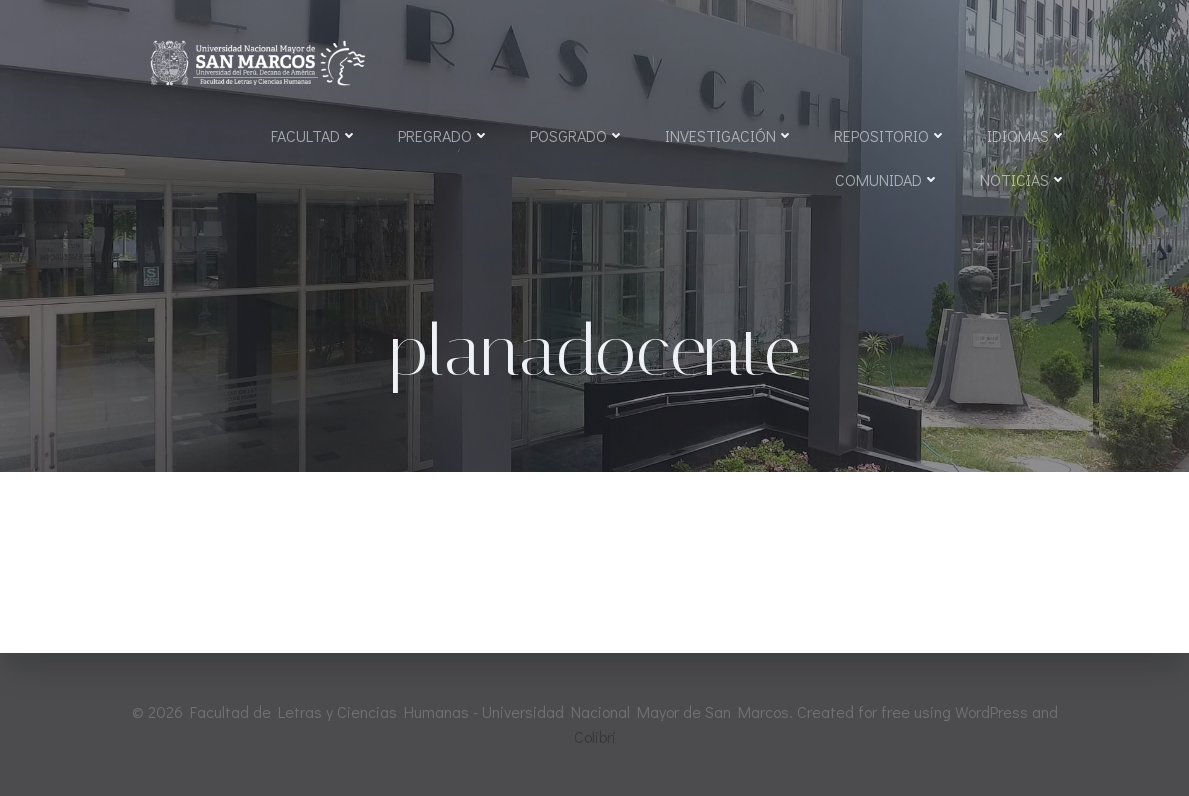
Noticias (1023, 179)
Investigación (729, 135)
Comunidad (887, 179)
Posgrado (577, 135)
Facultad (314, 135)
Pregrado (444, 135)
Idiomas (1027, 135)
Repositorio (890, 135)
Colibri (595, 736)
